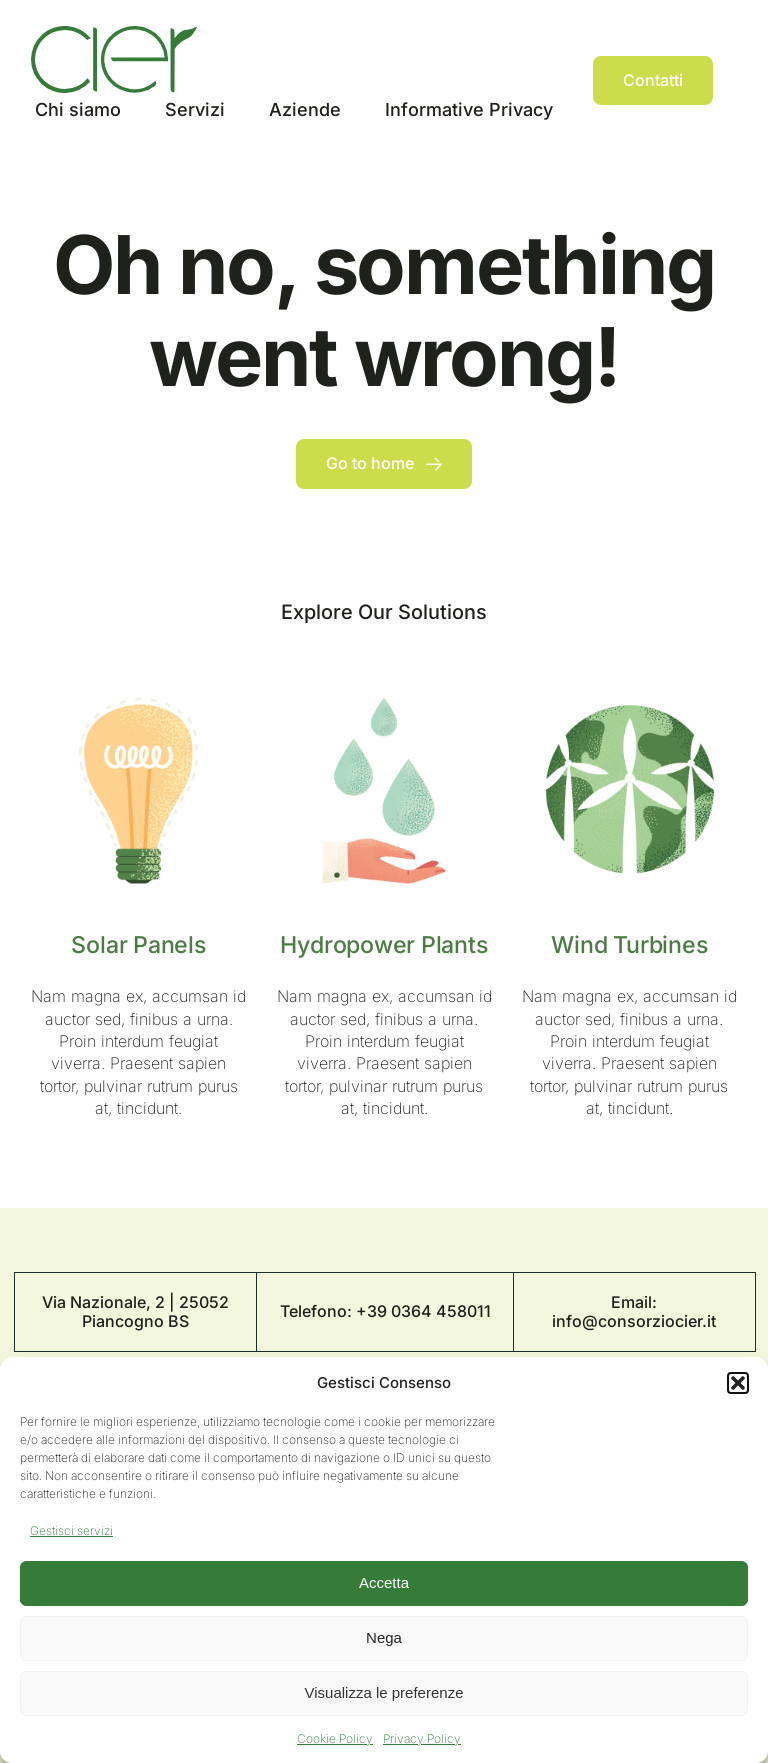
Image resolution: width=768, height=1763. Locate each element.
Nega (384, 1637)
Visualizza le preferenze (384, 1692)
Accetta (384, 1582)
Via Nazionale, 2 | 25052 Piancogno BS (135, 1311)
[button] (738, 1383)
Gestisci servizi (71, 1530)
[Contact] (653, 80)
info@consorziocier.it (634, 1321)
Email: (634, 1302)
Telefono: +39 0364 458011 (385, 1311)
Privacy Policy (422, 1738)
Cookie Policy (335, 1738)
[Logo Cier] (114, 34)
